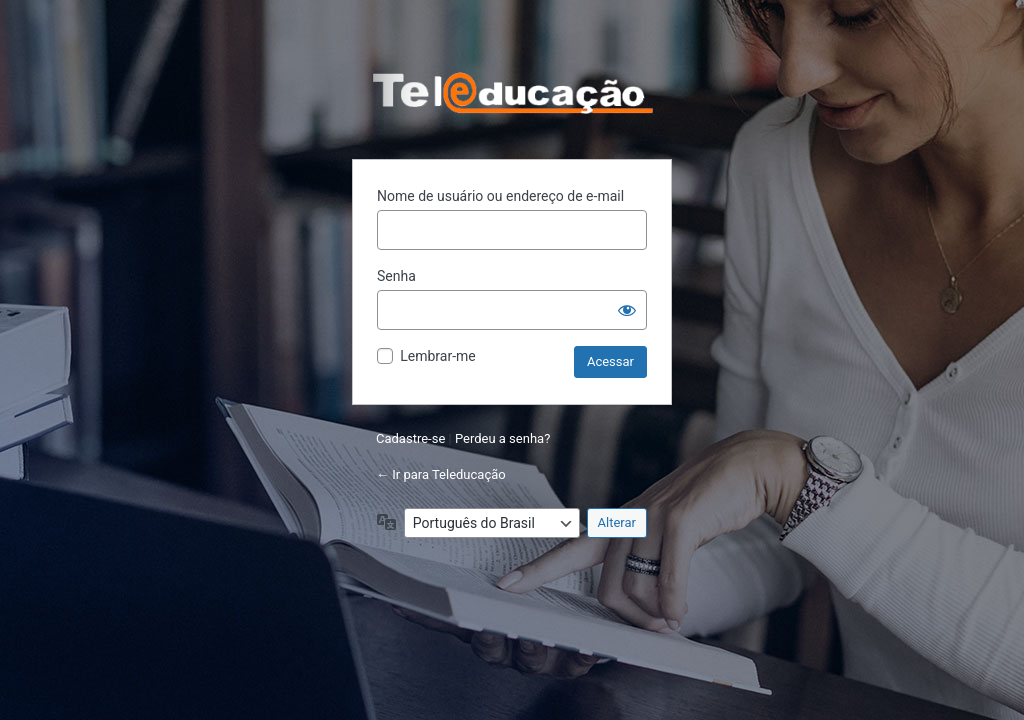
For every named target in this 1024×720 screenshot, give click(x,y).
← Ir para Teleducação (441, 474)
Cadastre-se (410, 438)
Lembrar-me (438, 356)
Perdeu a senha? (502, 438)
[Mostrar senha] (627, 310)
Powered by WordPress (512, 93)
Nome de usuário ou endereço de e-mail (500, 196)
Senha (396, 276)
